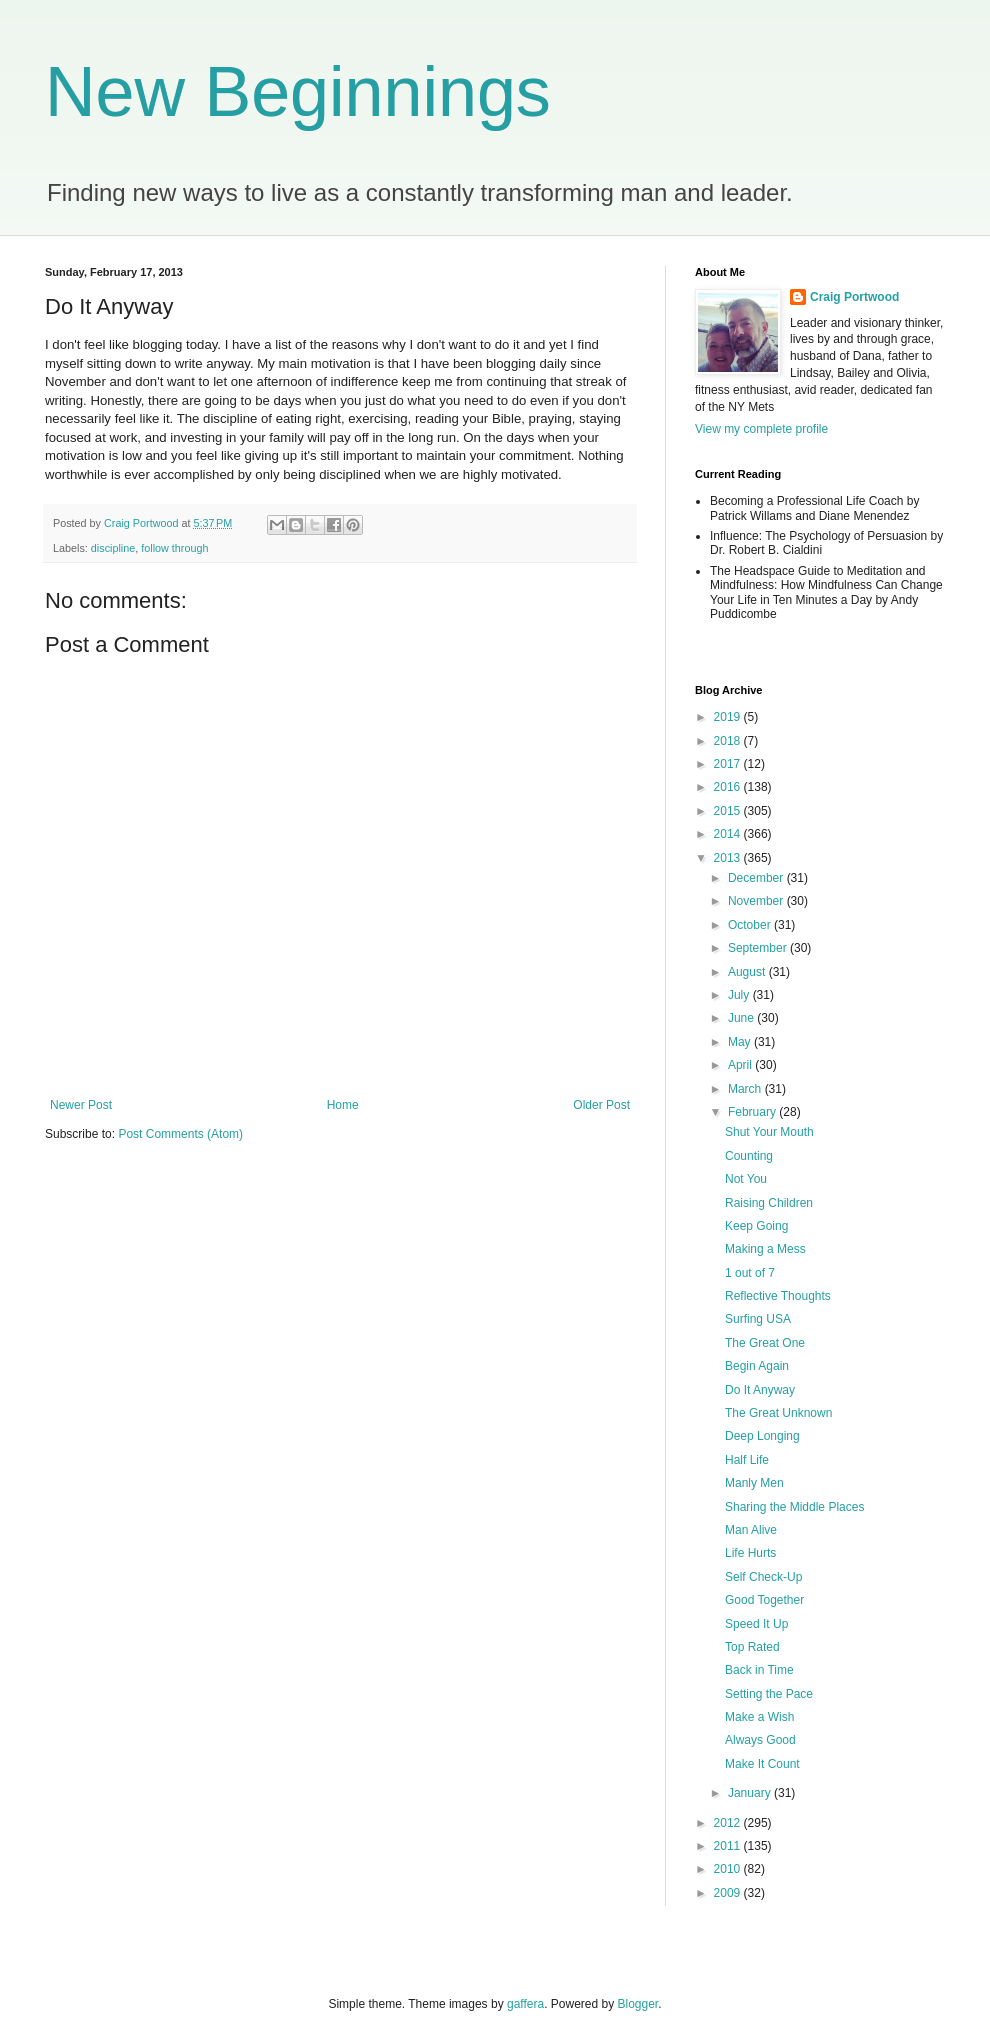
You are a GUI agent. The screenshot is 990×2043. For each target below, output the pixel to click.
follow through (174, 548)
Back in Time (759, 1670)
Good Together (764, 1600)
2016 (729, 787)
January (751, 1793)
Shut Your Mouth (769, 1132)
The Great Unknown (778, 1413)
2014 (729, 834)
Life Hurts (750, 1553)
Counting (749, 1156)
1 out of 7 (750, 1273)
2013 (729, 858)
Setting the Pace (769, 1694)
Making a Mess (765, 1249)
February (753, 1112)
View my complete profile (761, 429)
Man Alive (751, 1530)
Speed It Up (756, 1624)
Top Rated (752, 1647)
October (751, 925)
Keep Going (756, 1226)
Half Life (747, 1460)
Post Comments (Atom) (180, 1134)
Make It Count (762, 1764)
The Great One (765, 1343)
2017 (729, 764)
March (746, 1089)
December (757, 878)
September (759, 948)
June (742, 1018)
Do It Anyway (760, 1390)
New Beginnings (298, 92)
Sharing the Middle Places (794, 1507)
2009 (729, 1893)
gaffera (525, 2004)
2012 (729, 1823)
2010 (729, 1869)
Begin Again (757, 1366)
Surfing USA (758, 1319)
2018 (729, 741)
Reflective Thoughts (778, 1296)
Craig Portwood (854, 297)
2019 (729, 717)
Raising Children (769, 1203)
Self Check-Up (763, 1577)
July (740, 995)
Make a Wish (759, 1717)
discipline (113, 548)
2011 (729, 1846)
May (741, 1042)
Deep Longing (762, 1436)
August (748, 972)
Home (343, 1105)
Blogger (638, 2004)
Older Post (601, 1105)
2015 (729, 811)
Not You (746, 1179)
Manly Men (754, 1483)
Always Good (760, 1740)
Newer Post (81, 1105)
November (757, 901)
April (741, 1065)
